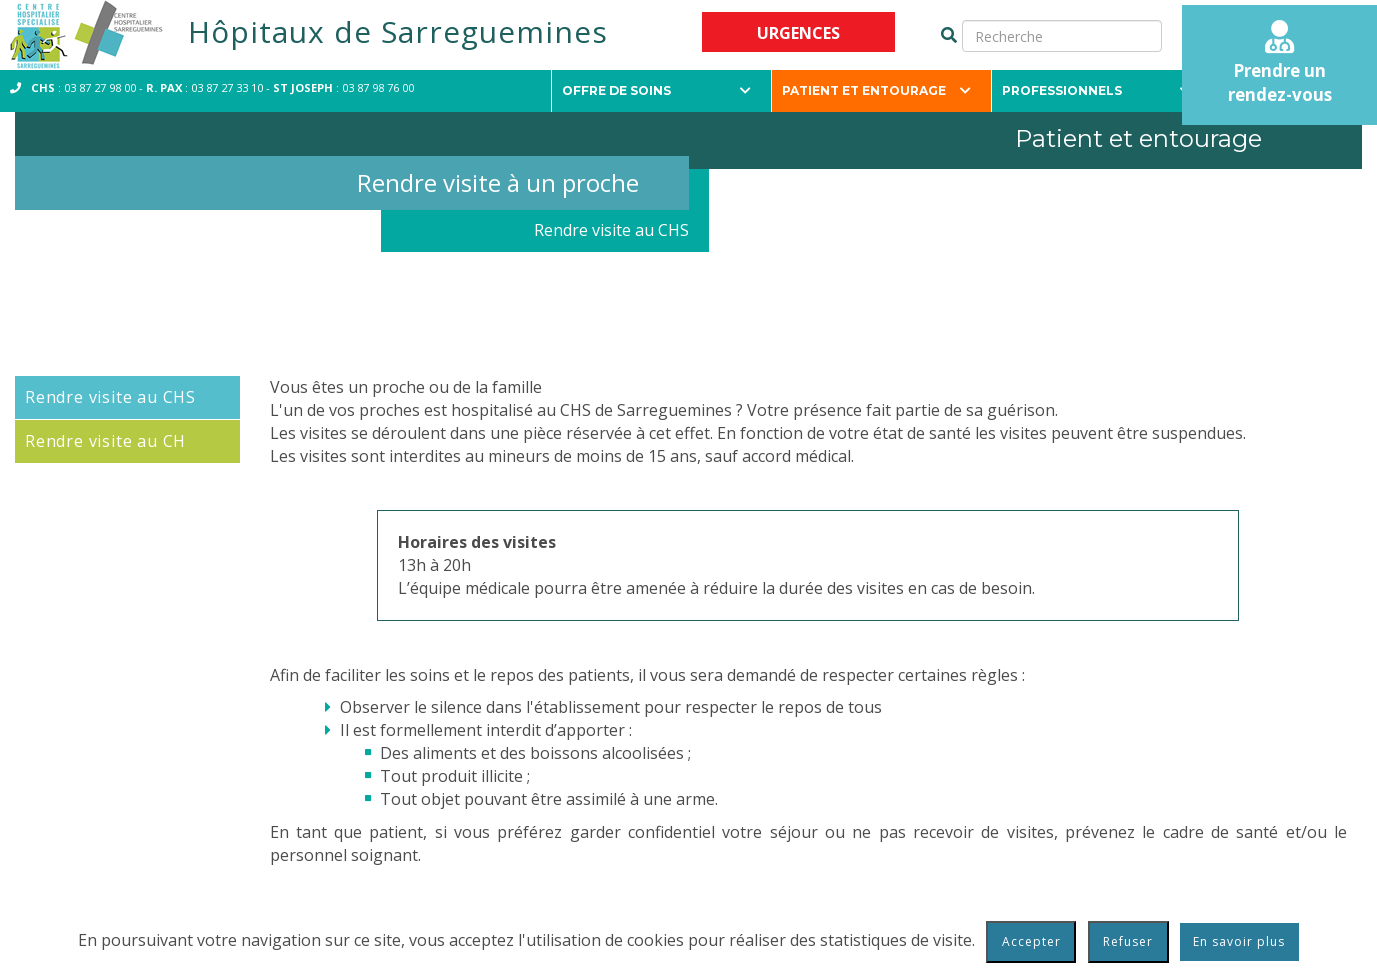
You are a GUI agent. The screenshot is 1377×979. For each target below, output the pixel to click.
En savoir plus (1239, 941)
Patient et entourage (876, 90)
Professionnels (1096, 90)
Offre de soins (656, 90)
